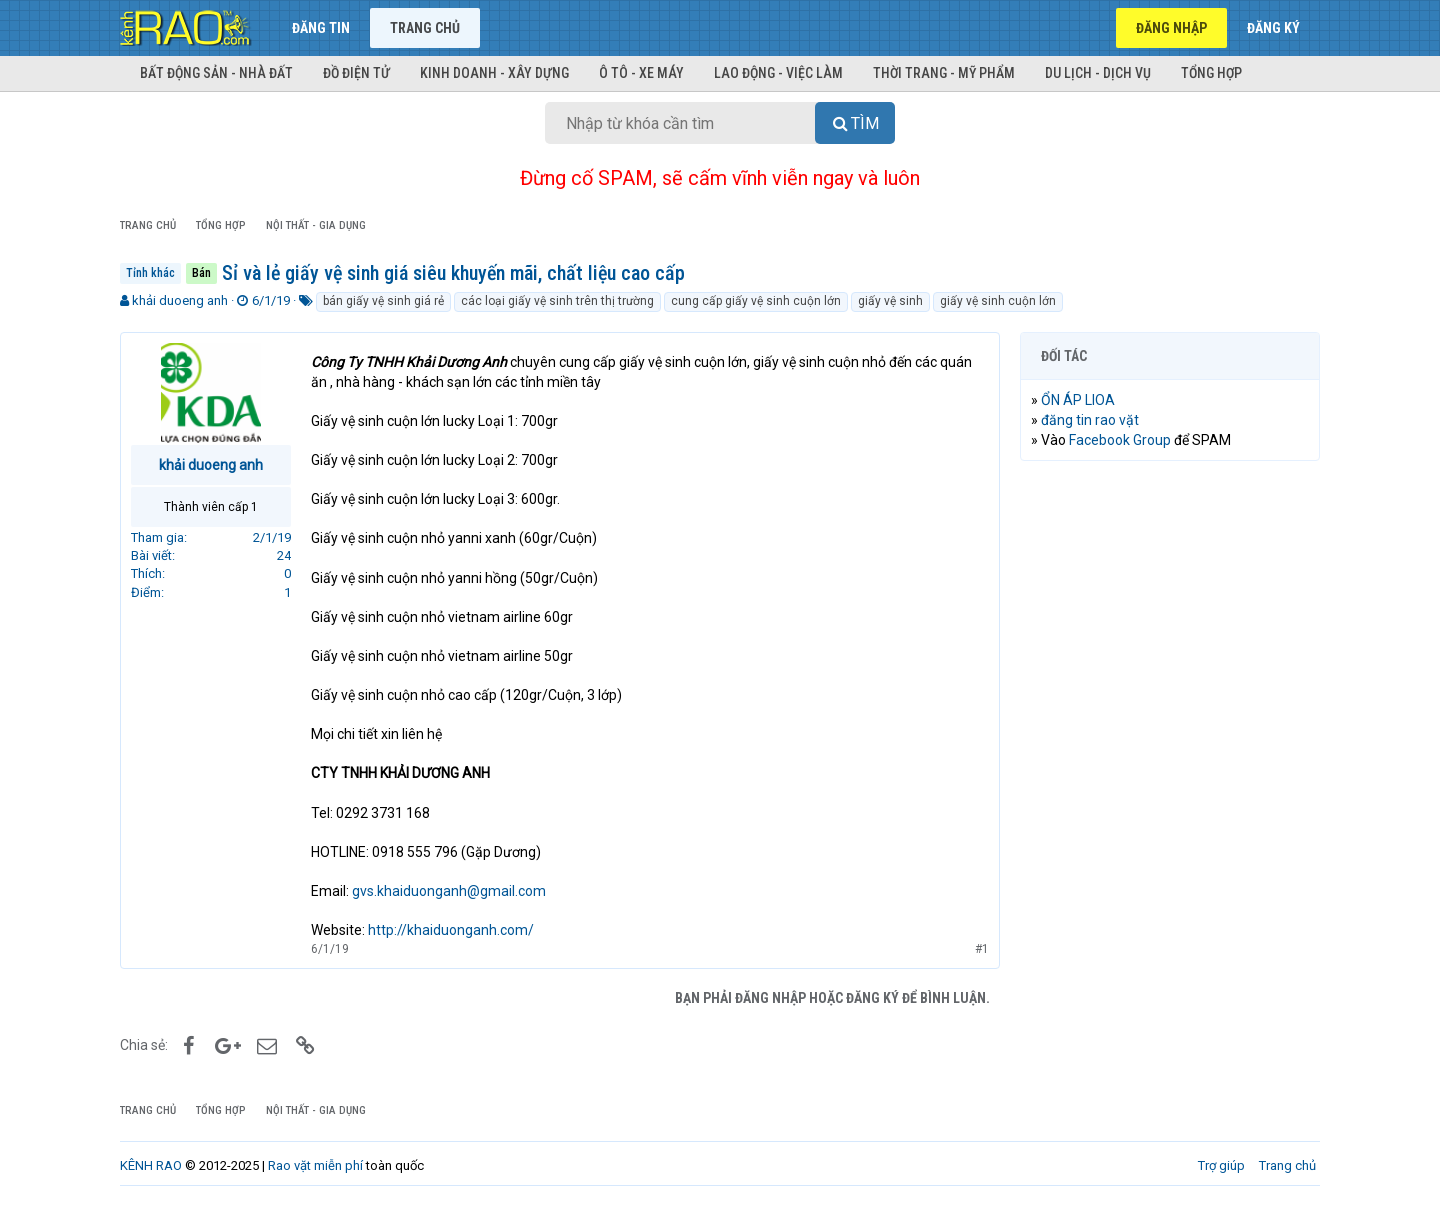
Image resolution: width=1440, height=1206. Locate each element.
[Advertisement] (1170, 781)
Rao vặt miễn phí (315, 1165)
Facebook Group (1120, 440)
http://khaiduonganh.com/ (451, 930)
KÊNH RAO (151, 1165)
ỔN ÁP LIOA (1078, 400)
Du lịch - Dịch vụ (1098, 73)
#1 (982, 949)
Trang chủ (425, 28)
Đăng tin (321, 28)
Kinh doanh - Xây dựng (494, 73)
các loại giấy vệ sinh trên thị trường (557, 301)
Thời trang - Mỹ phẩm (944, 73)
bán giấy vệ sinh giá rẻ (383, 301)
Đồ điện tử (356, 73)
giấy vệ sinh (890, 301)
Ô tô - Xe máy (641, 73)
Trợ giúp (1221, 1165)
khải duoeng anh (180, 300)
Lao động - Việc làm (778, 73)
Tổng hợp (1211, 73)
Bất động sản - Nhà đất (216, 73)
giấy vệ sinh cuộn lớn (998, 301)
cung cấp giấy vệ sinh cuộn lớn (756, 301)
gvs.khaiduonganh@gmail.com (449, 891)
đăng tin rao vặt (1090, 420)
